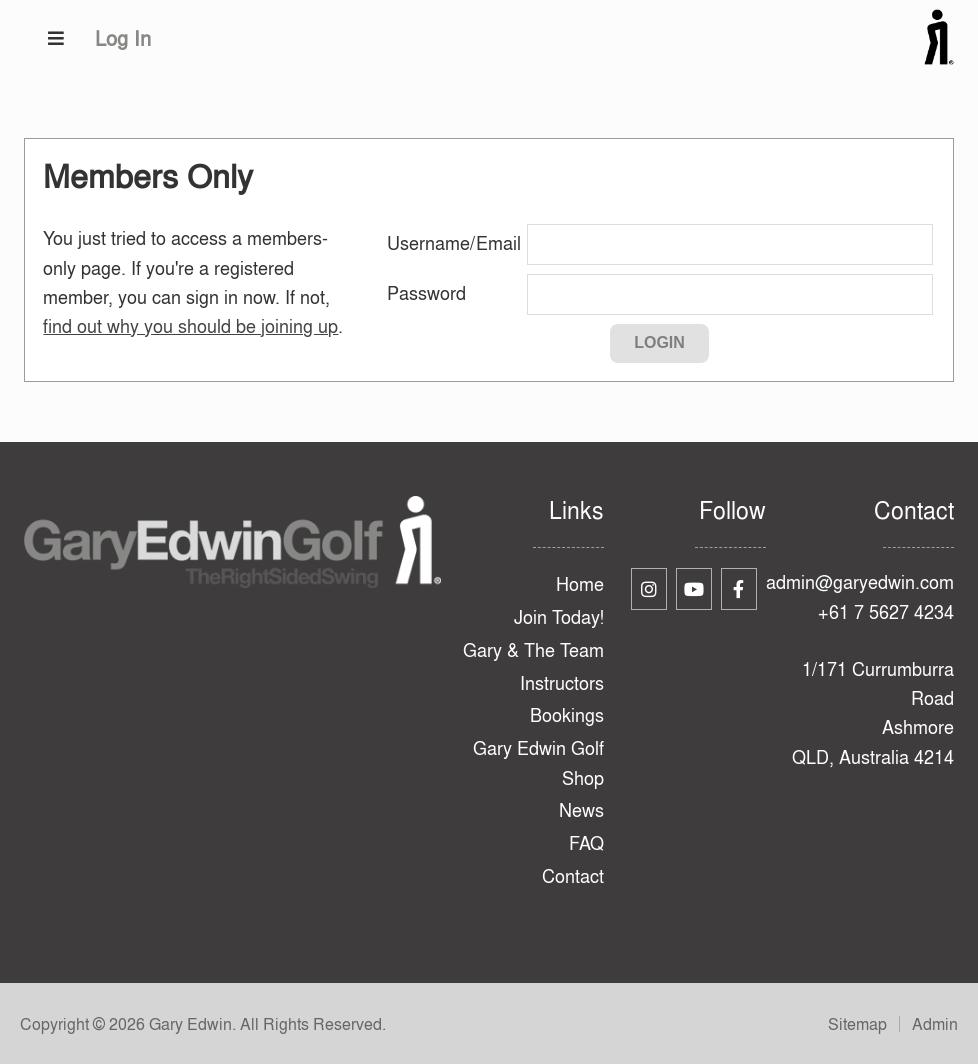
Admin (935, 1024)
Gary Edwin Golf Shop (538, 763)
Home (580, 584)
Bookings (567, 715)
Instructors (562, 683)
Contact (573, 876)
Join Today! (559, 617)
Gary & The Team (533, 650)
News (581, 810)
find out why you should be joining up (190, 326)
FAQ (586, 843)
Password (426, 293)
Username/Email (454, 243)
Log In (123, 38)
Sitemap (857, 1024)
